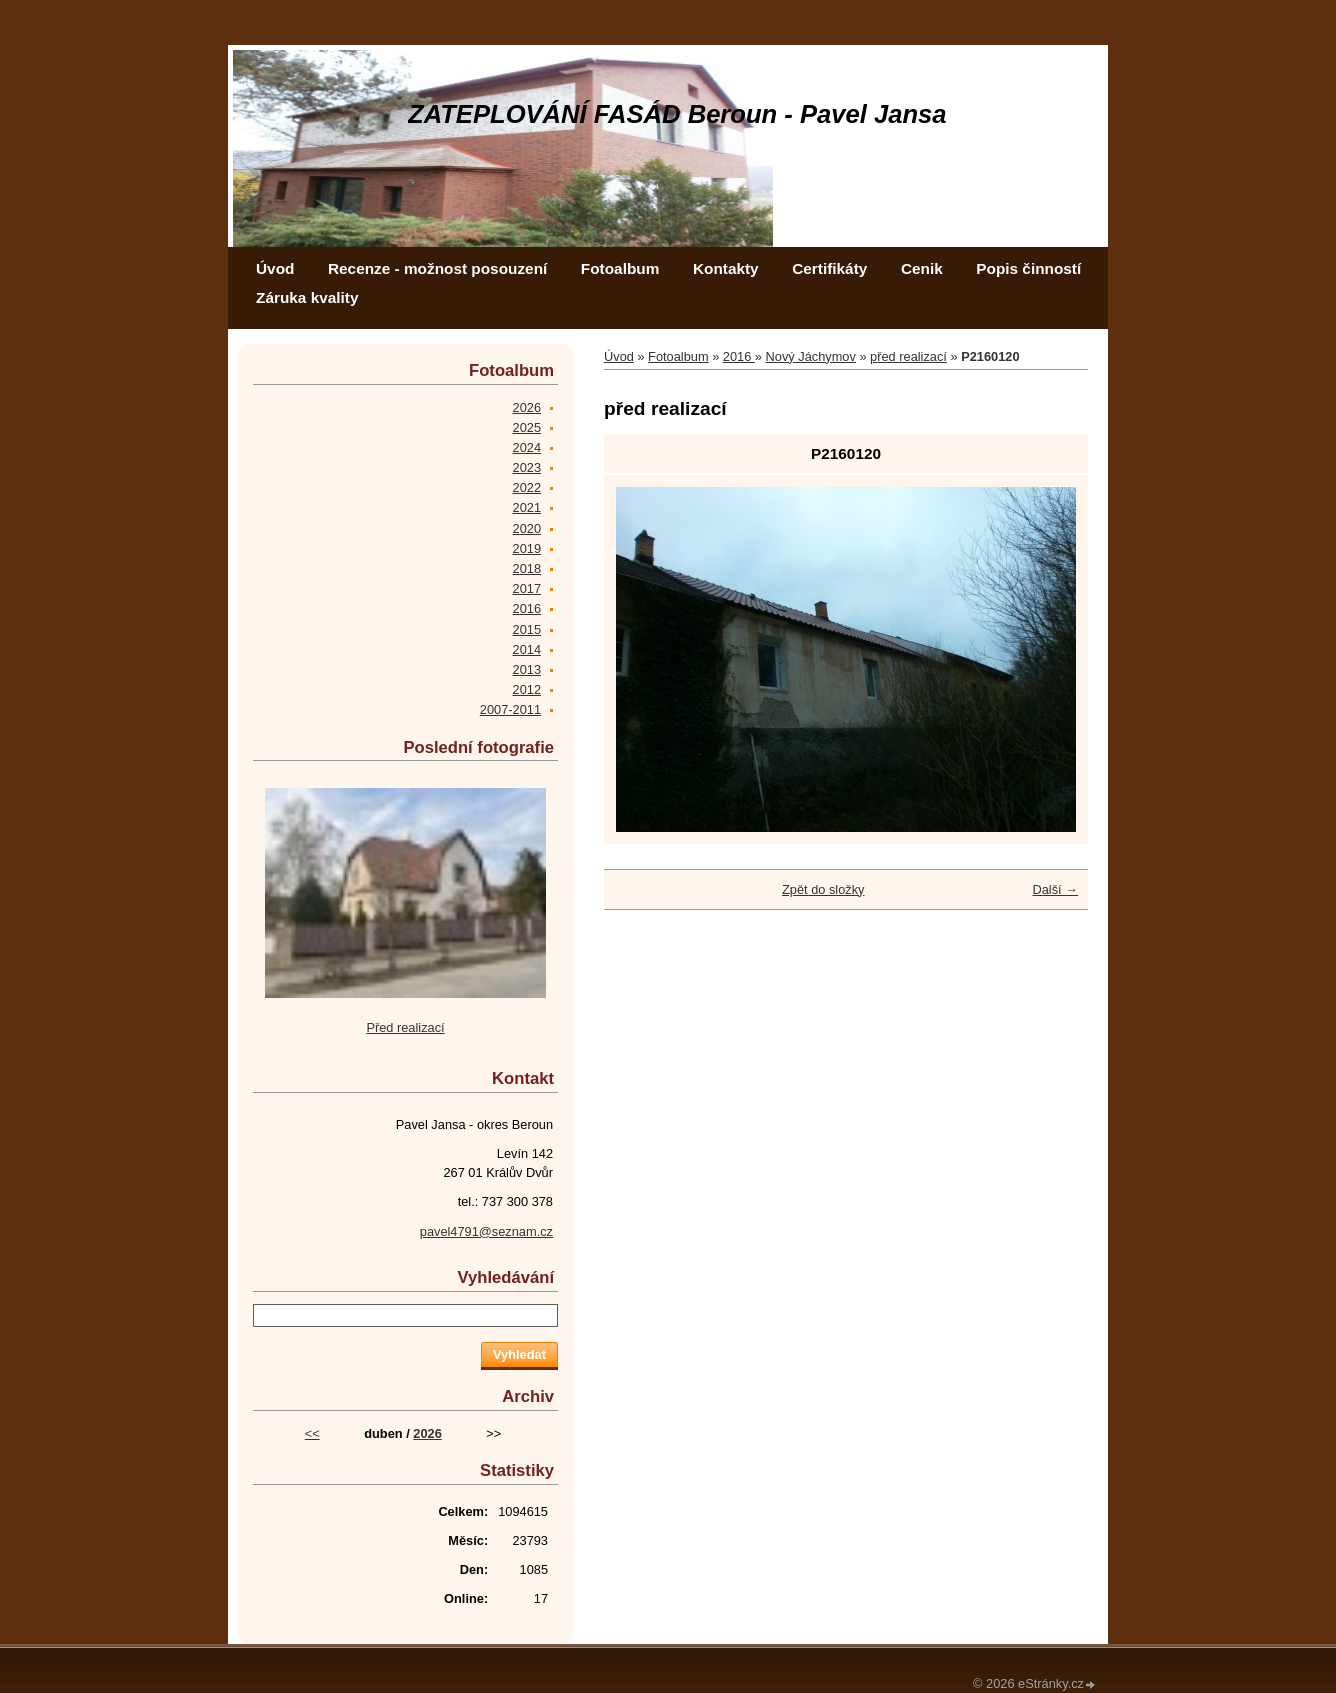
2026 (527, 407)
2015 (527, 629)
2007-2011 (510, 709)
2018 (527, 568)
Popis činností (1028, 268)
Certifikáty (829, 268)
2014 (527, 649)
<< (312, 1433)
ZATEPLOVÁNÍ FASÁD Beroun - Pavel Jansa (677, 114)
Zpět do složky (823, 889)
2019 (527, 548)
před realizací (908, 356)
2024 (527, 447)
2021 (527, 507)
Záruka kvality (307, 297)
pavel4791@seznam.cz (486, 1231)
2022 (527, 487)
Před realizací (405, 1027)
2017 (527, 588)
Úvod (275, 268)
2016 (739, 356)
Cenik (922, 268)
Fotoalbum (620, 268)
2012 (527, 689)
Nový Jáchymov (811, 356)
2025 (527, 427)
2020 (527, 528)
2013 (527, 669)
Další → (1055, 889)
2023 (527, 467)
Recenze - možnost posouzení (437, 268)
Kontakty (726, 268)
